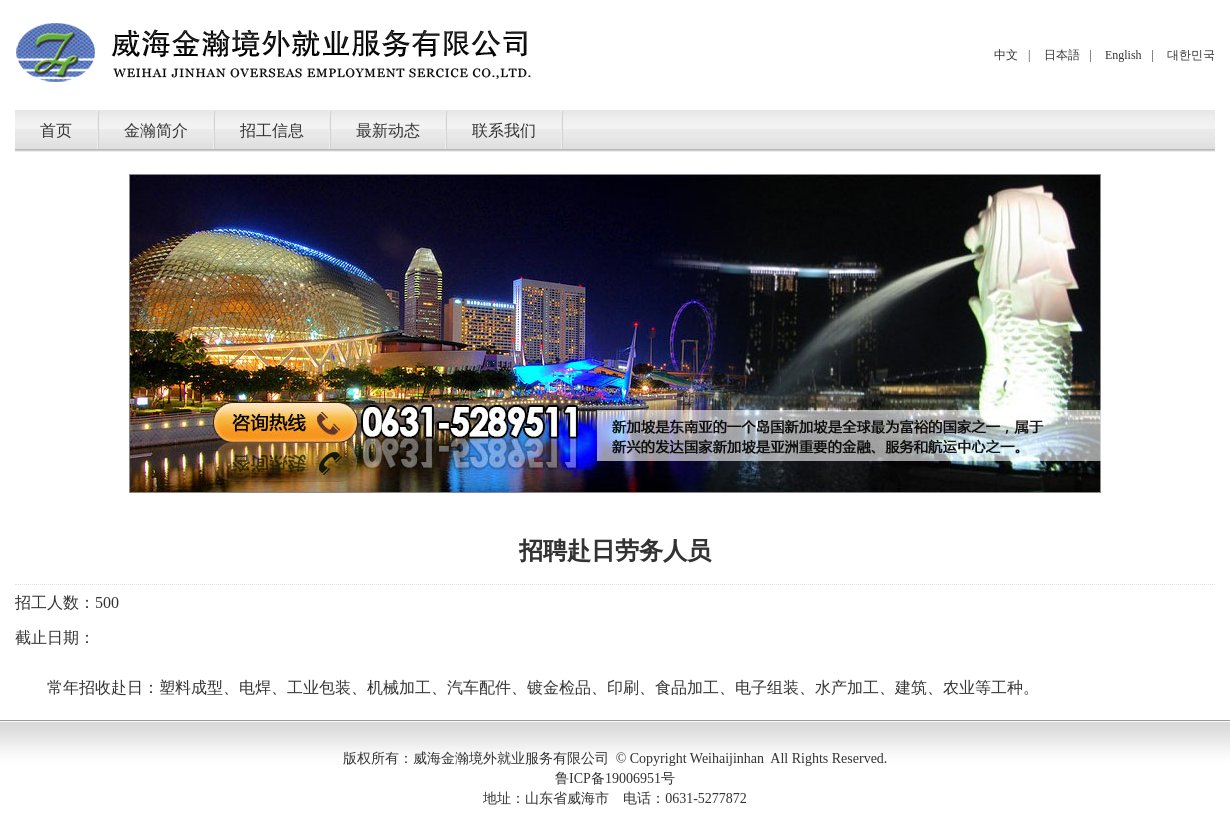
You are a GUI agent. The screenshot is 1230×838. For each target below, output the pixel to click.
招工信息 (272, 130)
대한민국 (1191, 55)
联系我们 (504, 130)
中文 (1006, 55)
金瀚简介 (156, 130)
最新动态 (388, 130)
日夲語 (1062, 55)
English (1123, 55)
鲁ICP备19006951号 (615, 778)
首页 (56, 130)
